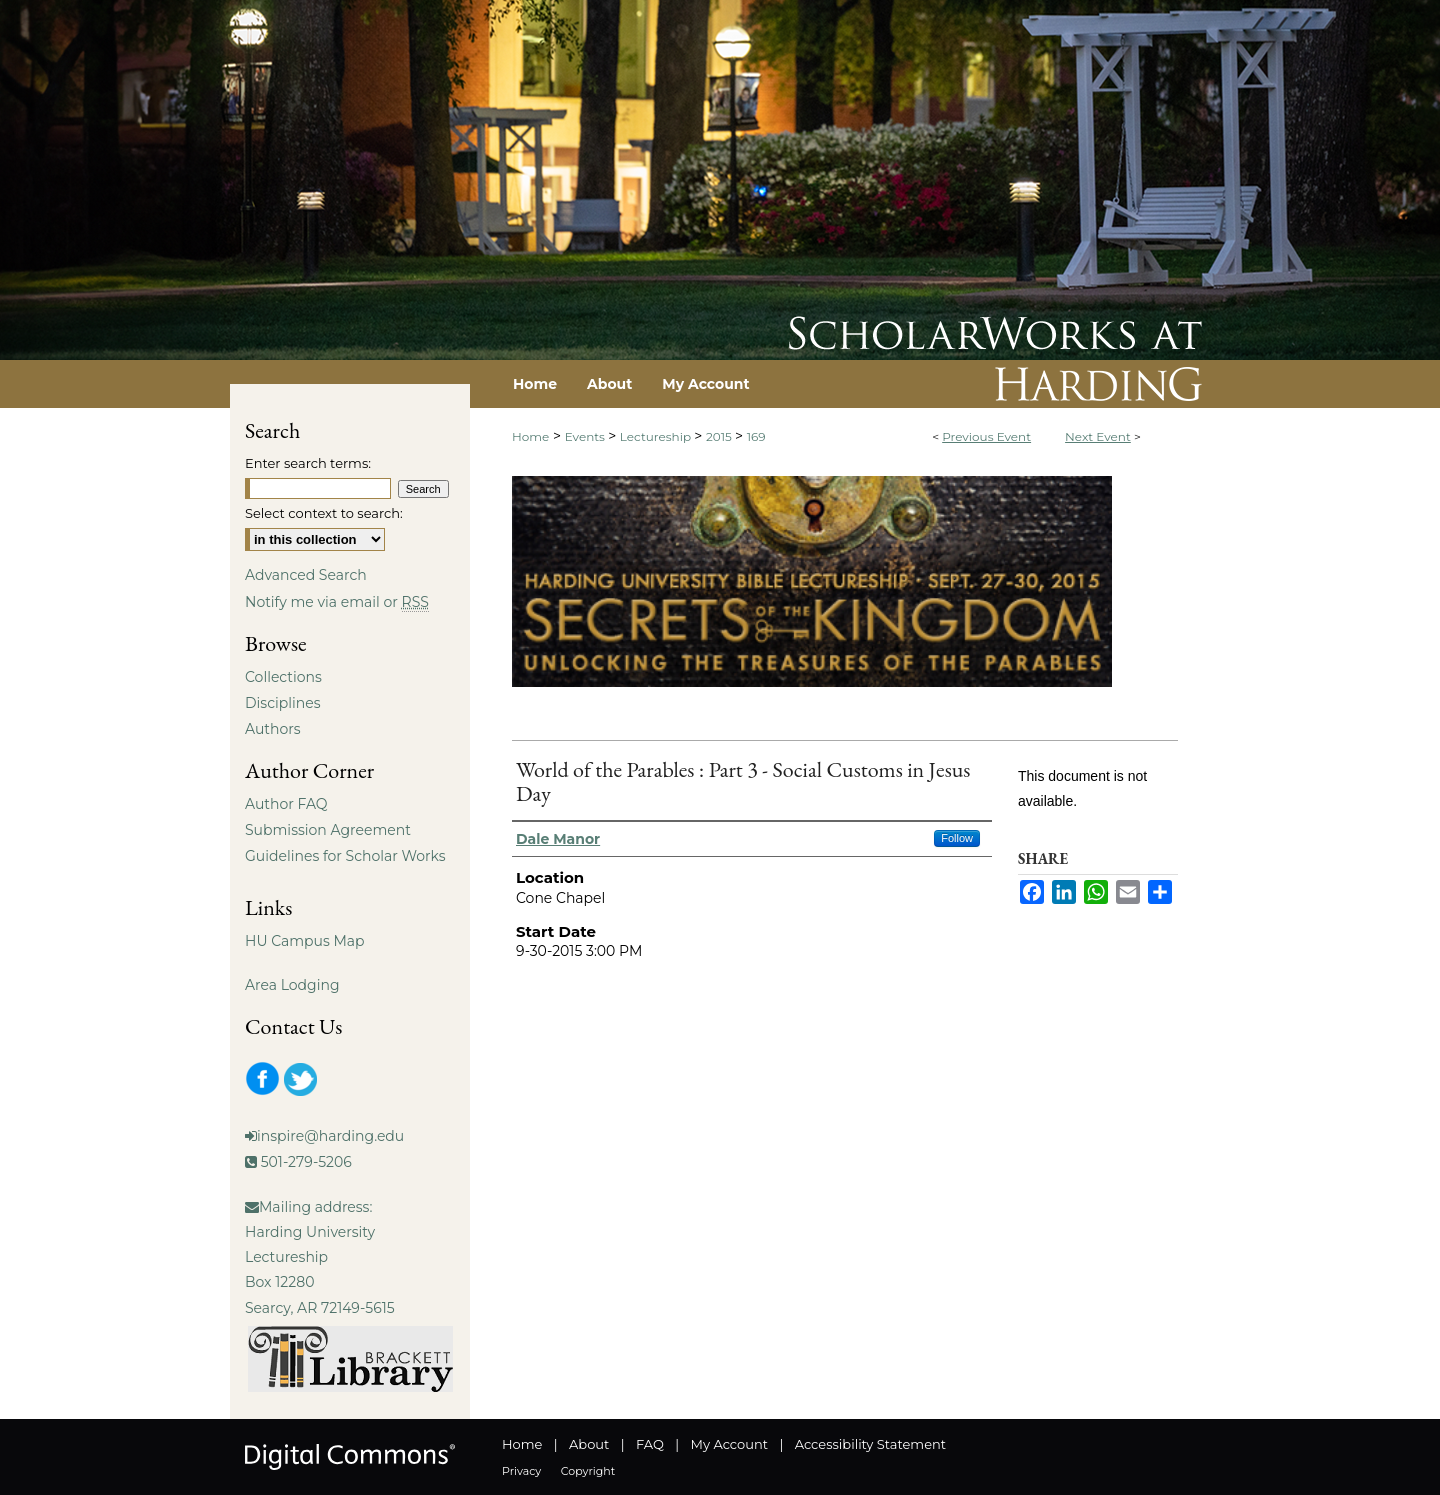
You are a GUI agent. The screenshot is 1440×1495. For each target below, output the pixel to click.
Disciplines (282, 703)
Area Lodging (292, 985)
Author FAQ (286, 804)
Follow (957, 838)
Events (586, 436)
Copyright (588, 1471)
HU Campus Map (305, 941)
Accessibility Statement (870, 1444)
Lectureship (657, 436)
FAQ (650, 1444)
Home (530, 436)
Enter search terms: (308, 463)
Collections (283, 677)
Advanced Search (306, 575)
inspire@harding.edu (330, 1136)
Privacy (521, 1471)
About (589, 1444)
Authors (273, 729)
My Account (729, 1444)
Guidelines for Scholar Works (345, 856)
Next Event (1098, 436)
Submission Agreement (328, 830)
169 (756, 436)
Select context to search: (324, 513)
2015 (720, 436)
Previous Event (986, 436)
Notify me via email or (337, 602)
